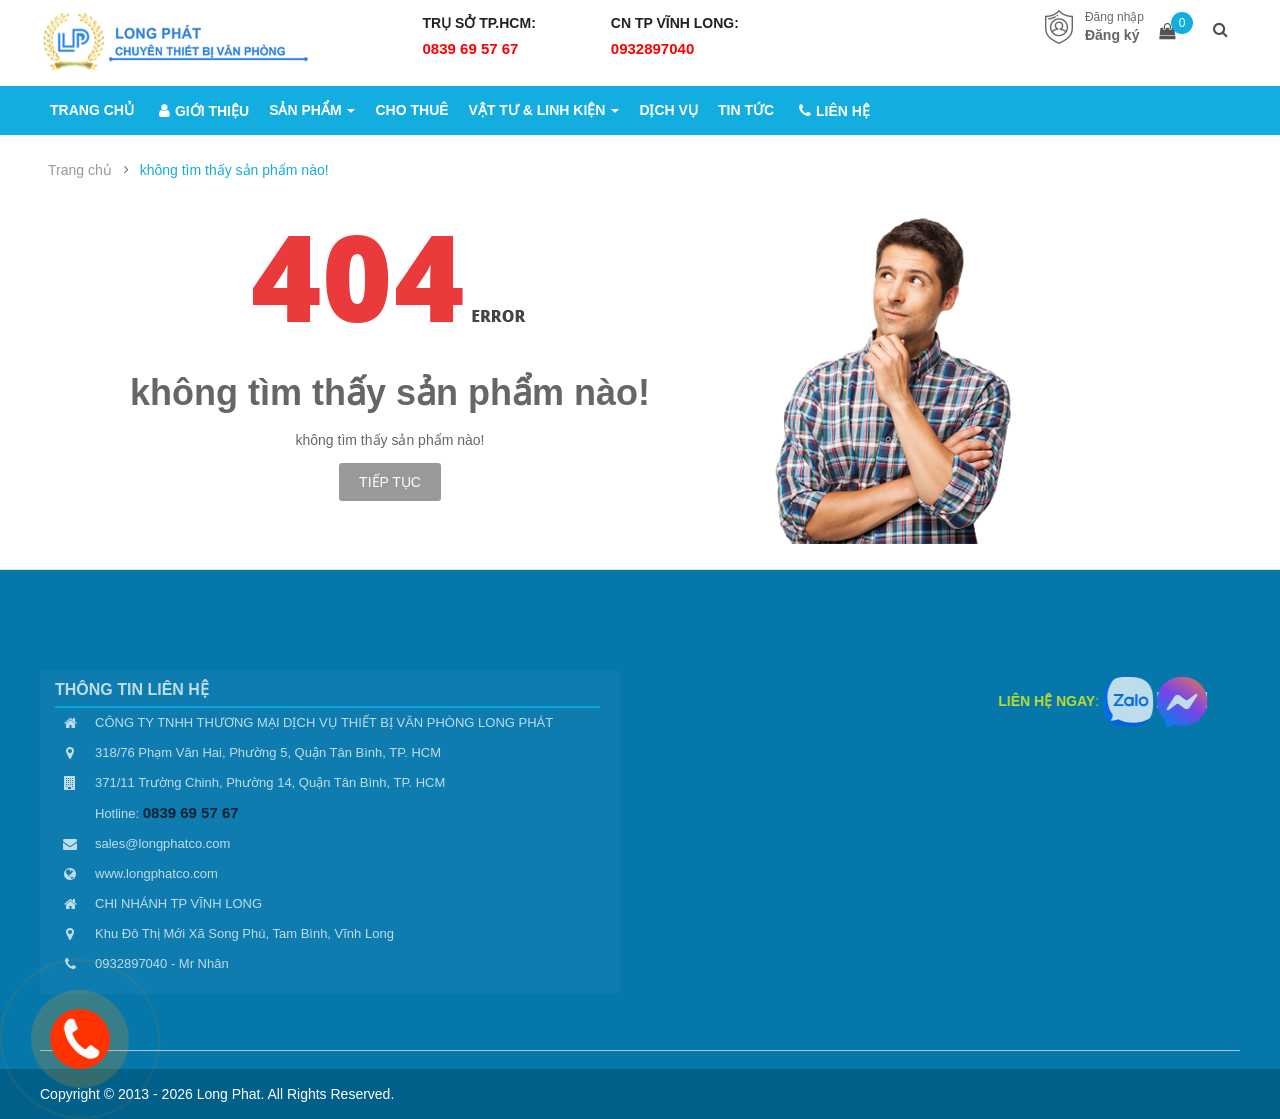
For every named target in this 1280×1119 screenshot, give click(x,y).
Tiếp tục (390, 482)
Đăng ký (1112, 35)
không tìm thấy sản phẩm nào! (234, 170)
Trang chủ (80, 170)
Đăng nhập (1114, 17)
